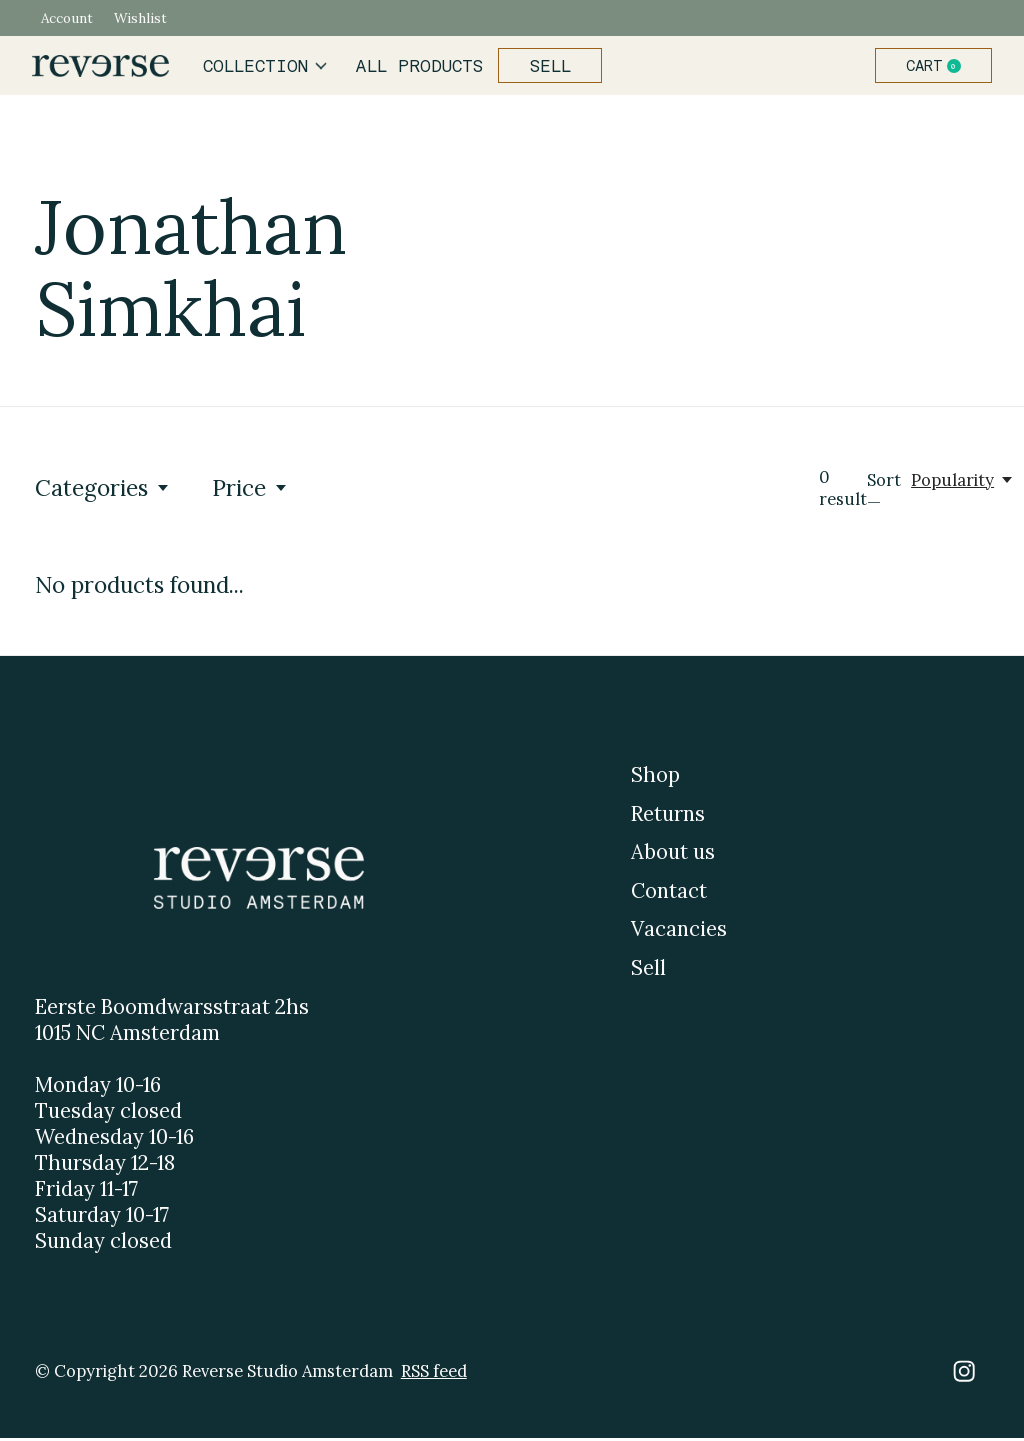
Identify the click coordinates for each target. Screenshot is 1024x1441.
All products (420, 67)
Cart (934, 67)
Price (250, 490)
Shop (655, 778)
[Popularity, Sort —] (963, 483)
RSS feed (434, 1374)
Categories (103, 490)
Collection (268, 67)
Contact (669, 893)
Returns (668, 816)
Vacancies (679, 932)
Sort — (884, 494)
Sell (548, 67)
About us (673, 855)
